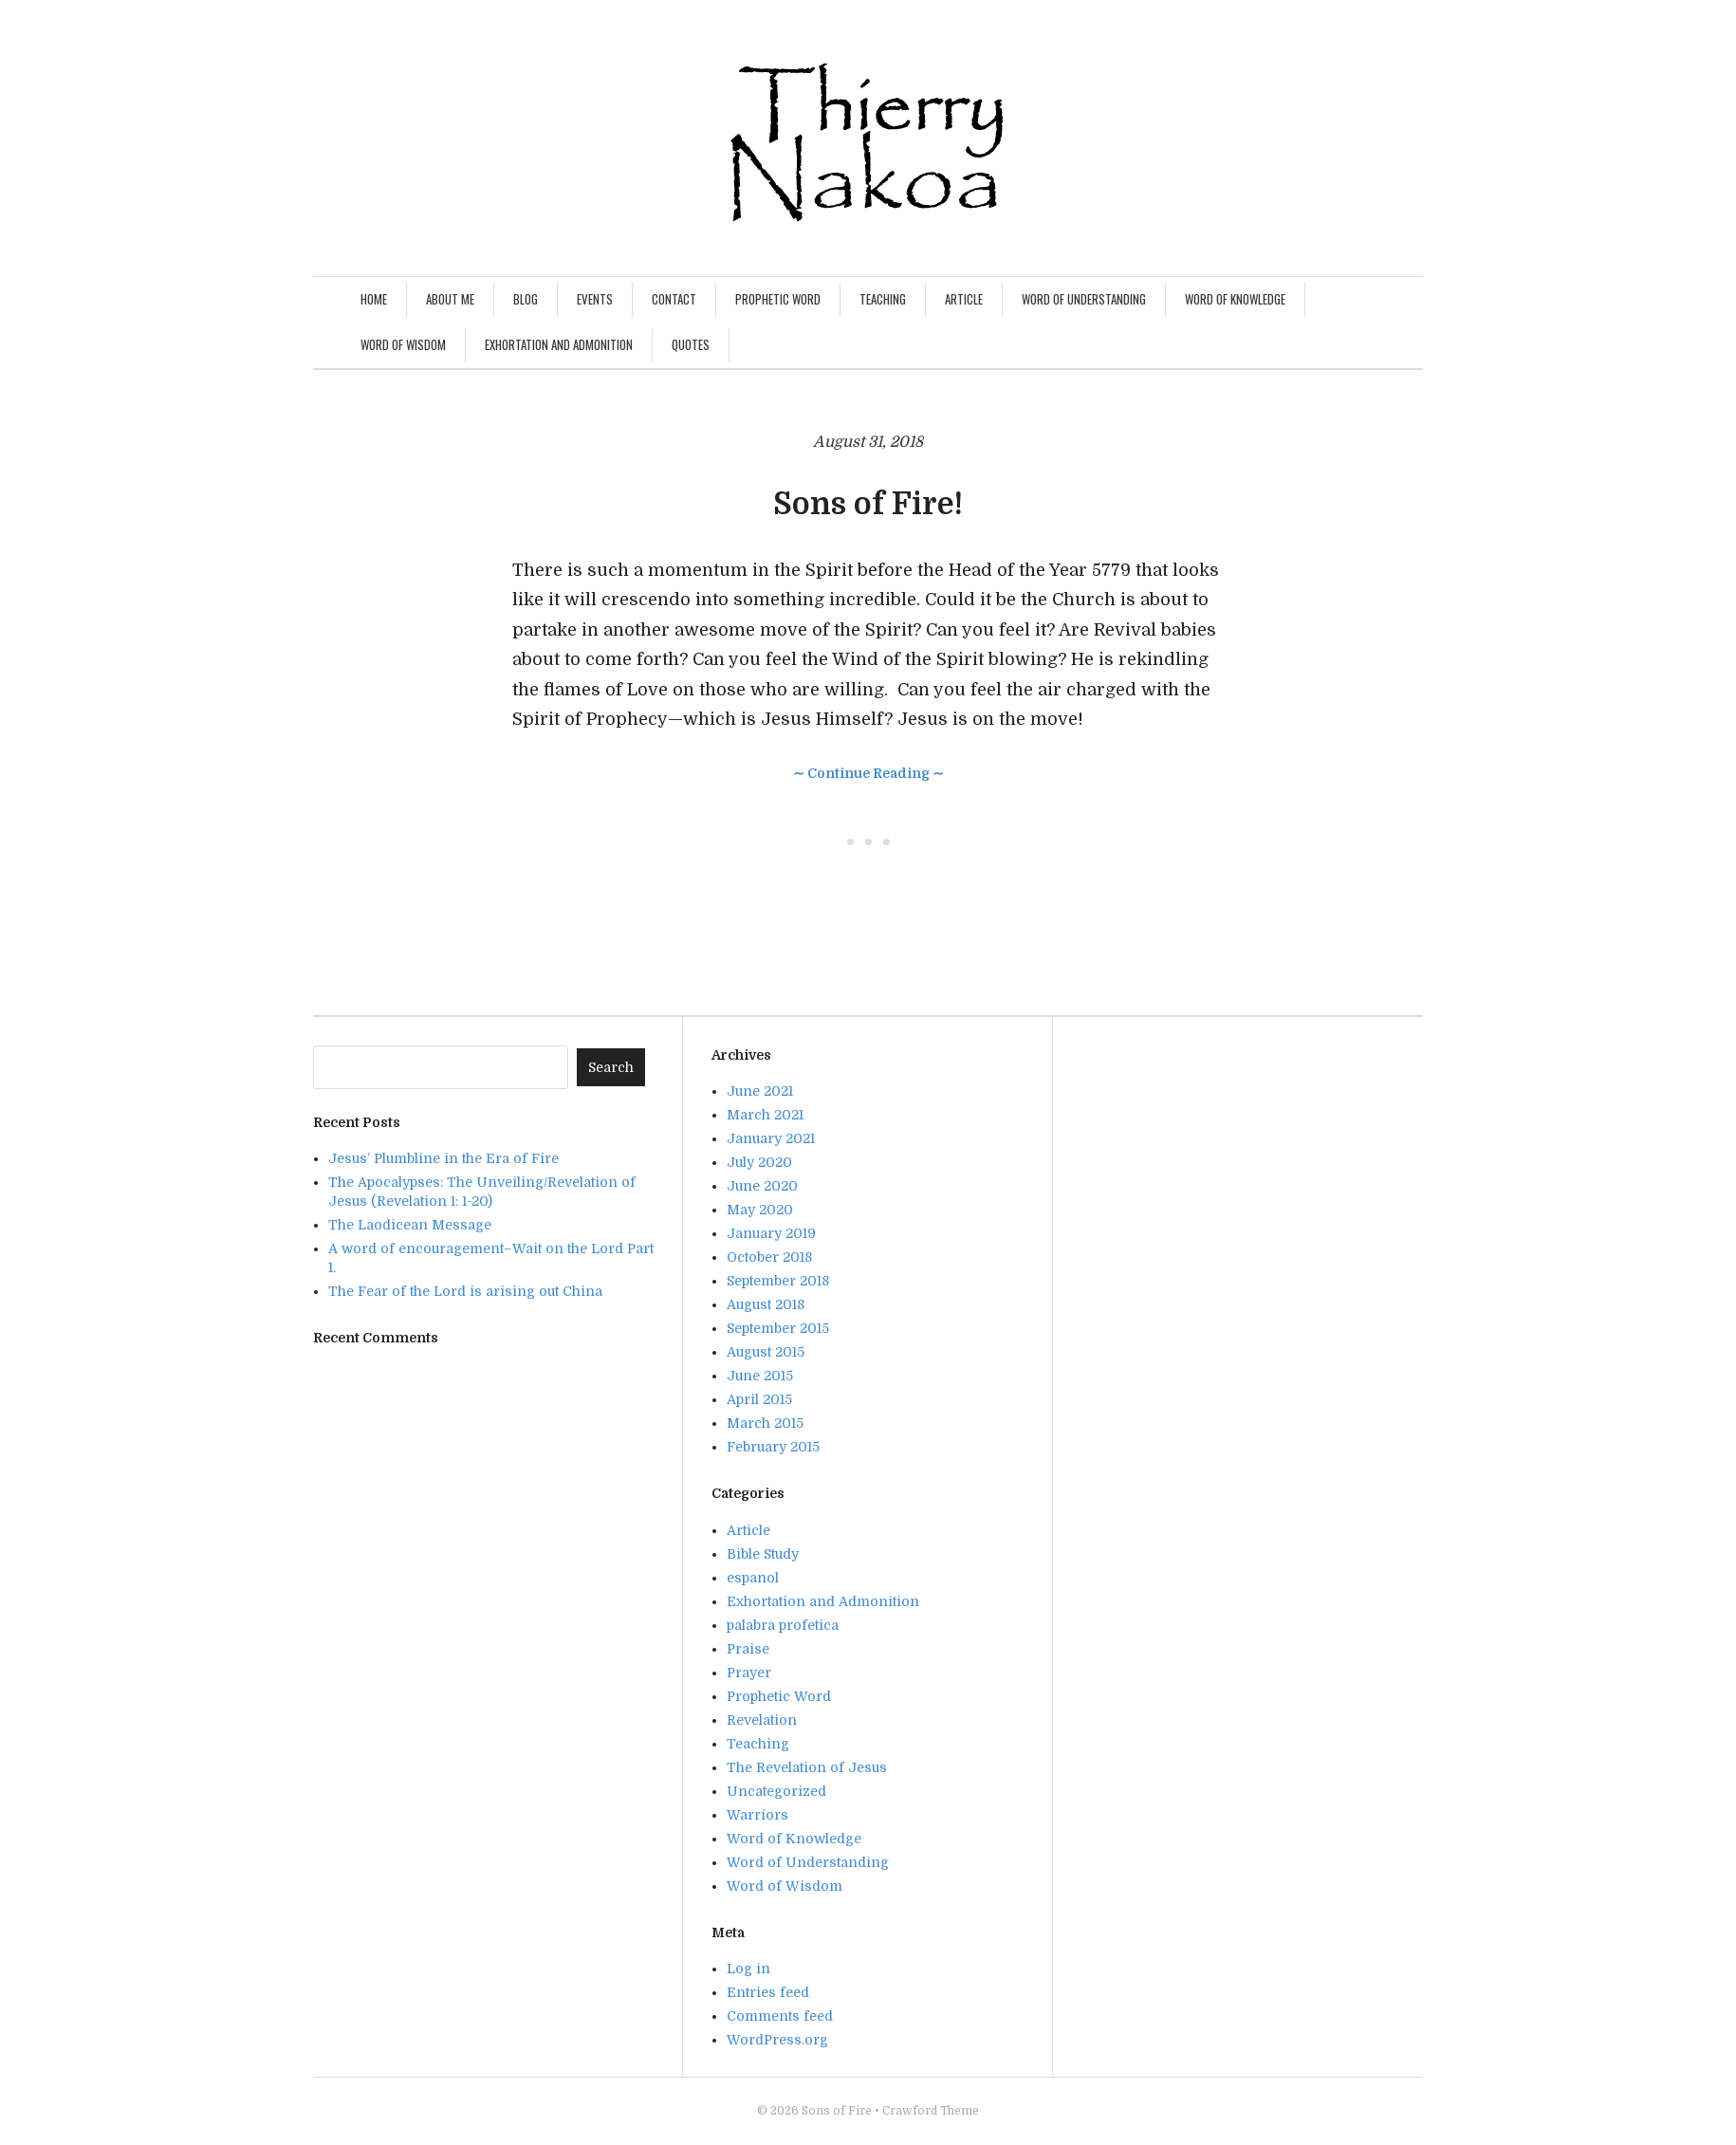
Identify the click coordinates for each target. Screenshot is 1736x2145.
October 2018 (769, 1257)
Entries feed (768, 1992)
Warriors (757, 1814)
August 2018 (765, 1304)
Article (964, 298)
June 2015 (760, 1375)
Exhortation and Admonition (559, 344)
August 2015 (765, 1351)
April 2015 (759, 1399)
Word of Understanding (1084, 298)
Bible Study (763, 1554)
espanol (753, 1577)
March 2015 (765, 1423)
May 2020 (760, 1209)
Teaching (882, 298)
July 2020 (759, 1162)
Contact (674, 298)
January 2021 (771, 1138)
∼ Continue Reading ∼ (868, 773)
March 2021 (765, 1114)
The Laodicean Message (409, 1224)
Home (373, 298)
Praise (748, 1648)
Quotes (691, 344)
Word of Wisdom (403, 344)
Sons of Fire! (868, 504)
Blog (525, 298)
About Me (450, 298)
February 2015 (773, 1446)
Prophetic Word (778, 298)
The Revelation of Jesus (807, 1767)
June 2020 (762, 1185)
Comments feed (780, 2016)
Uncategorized (776, 1791)
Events (595, 298)
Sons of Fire (837, 2110)
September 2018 (778, 1280)
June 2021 (760, 1091)
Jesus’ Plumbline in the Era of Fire (443, 1158)
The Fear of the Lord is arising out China (465, 1291)
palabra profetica (783, 1625)
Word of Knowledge (1235, 298)
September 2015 (778, 1328)
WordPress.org (777, 2039)
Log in (748, 1968)
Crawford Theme (930, 2110)
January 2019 (771, 1233)
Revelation (762, 1720)
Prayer (749, 1672)
